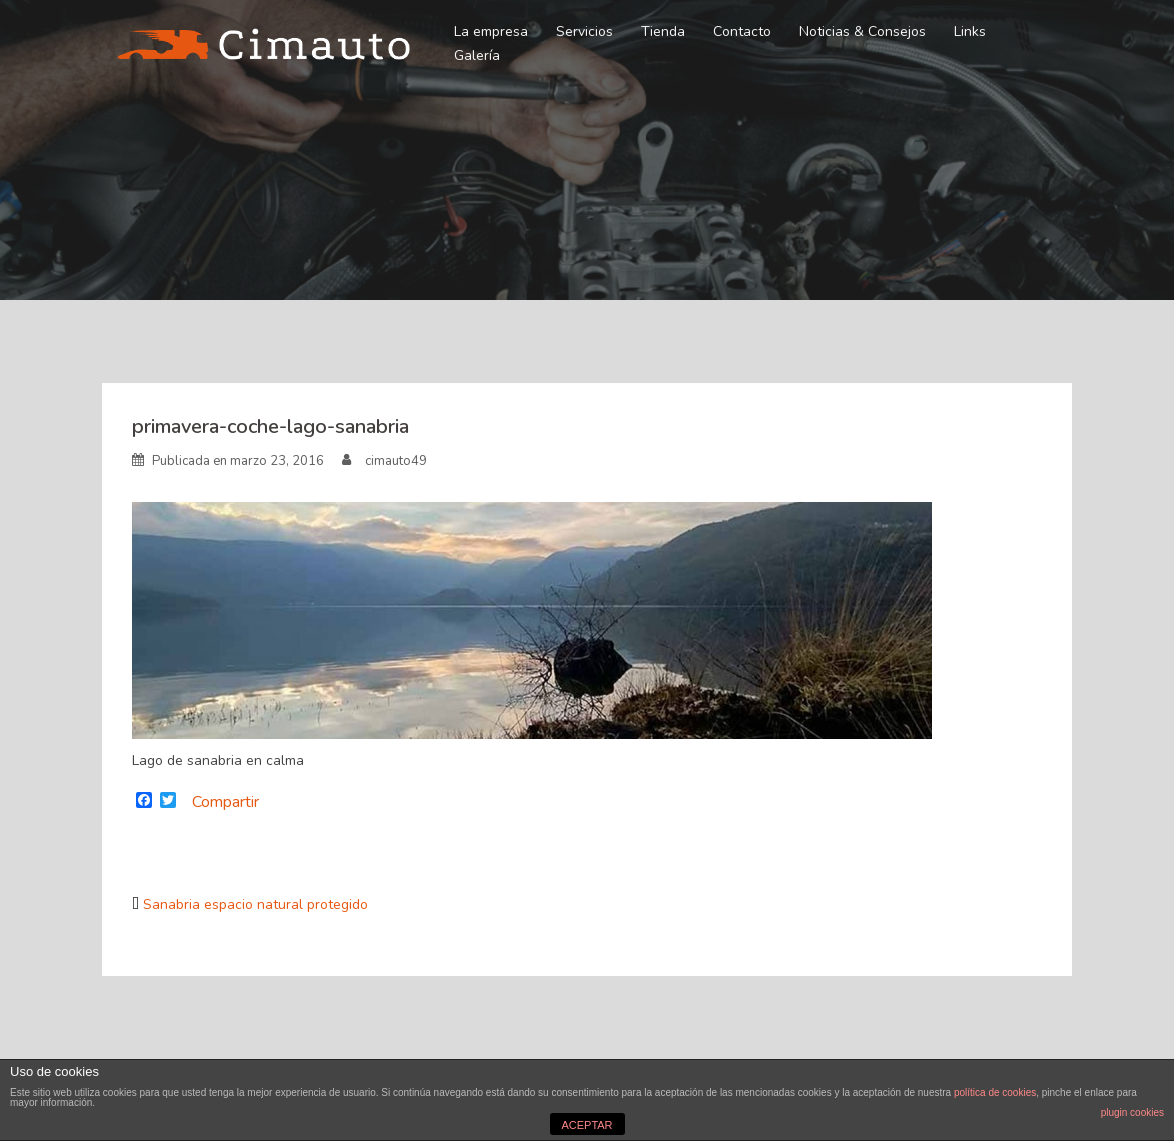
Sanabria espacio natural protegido (255, 904)
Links (970, 31)
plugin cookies (1132, 1112)
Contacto (742, 31)
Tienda (663, 31)
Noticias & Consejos (862, 31)
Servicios (584, 31)
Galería (477, 55)
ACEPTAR (586, 1125)
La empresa (491, 31)
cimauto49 (396, 461)
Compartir (225, 802)
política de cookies (995, 1092)
